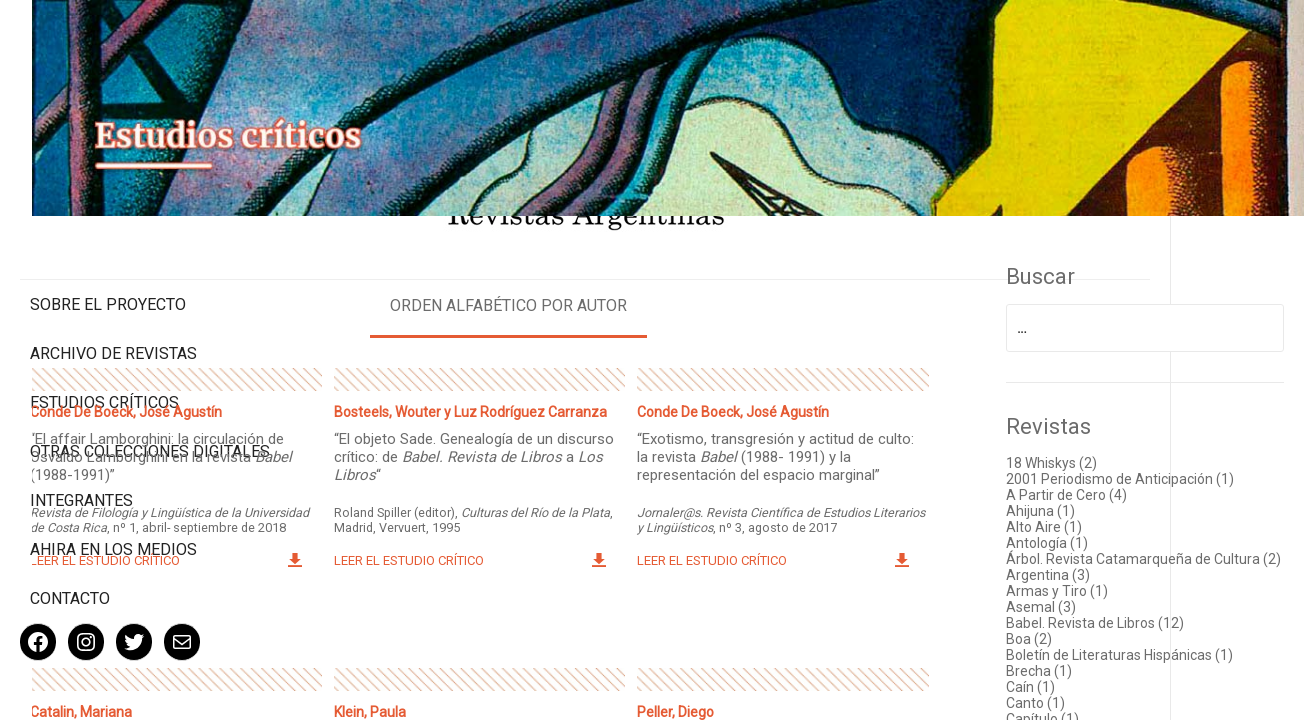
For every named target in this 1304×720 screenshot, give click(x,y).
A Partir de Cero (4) (1121, 474)
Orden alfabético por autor (645, 268)
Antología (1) (1102, 522)
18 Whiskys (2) (1106, 426)
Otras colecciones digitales (109, 377)
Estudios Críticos (104, 318)
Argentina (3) (1103, 570)
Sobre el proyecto (108, 220)
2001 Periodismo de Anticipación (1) (1164, 450)
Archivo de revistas (113, 269)
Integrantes (81, 435)
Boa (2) (1084, 634)
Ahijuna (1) (1095, 490)
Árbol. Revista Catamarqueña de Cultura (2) (1163, 546)
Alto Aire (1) (1099, 506)
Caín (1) (1085, 698)
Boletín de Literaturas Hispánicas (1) (1164, 658)
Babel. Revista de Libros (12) (1150, 618)
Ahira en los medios (113, 484)
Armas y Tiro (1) (1112, 586)
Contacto (70, 533)
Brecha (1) (1094, 682)
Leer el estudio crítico (324, 534)
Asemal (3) (1096, 602)
